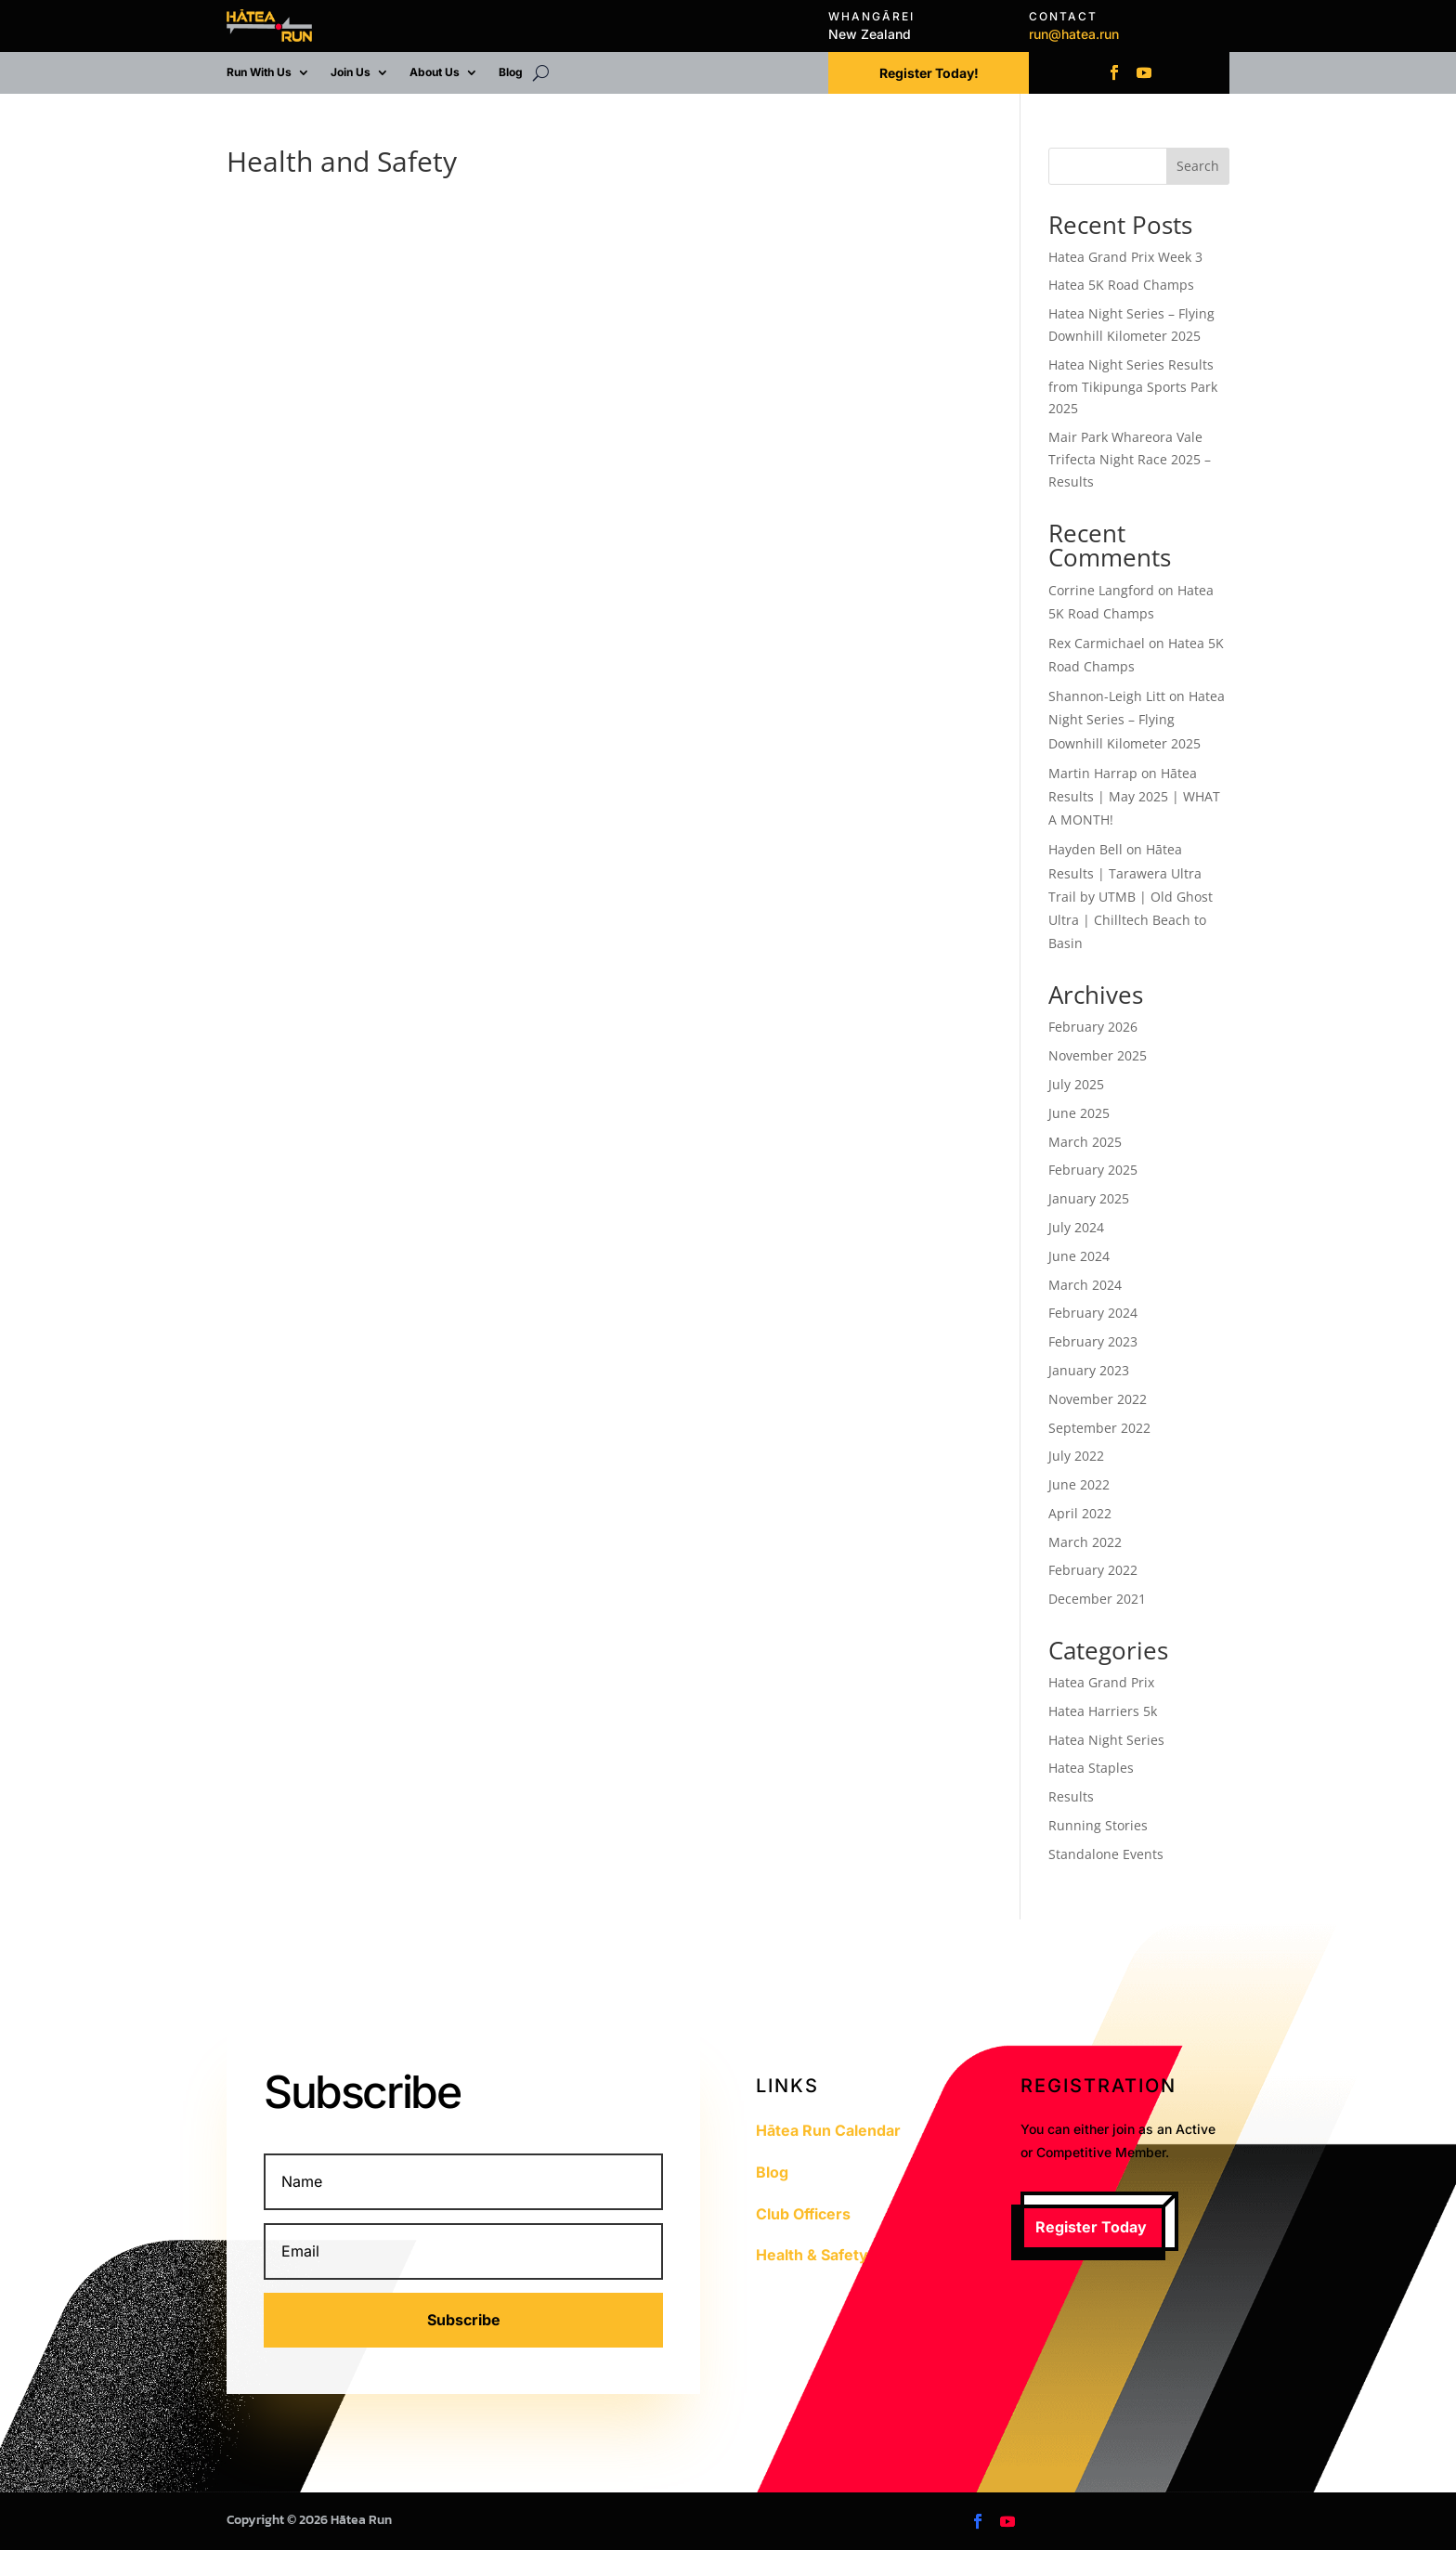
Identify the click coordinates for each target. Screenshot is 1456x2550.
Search (1197, 166)
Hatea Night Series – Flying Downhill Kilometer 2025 (1136, 719)
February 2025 (1093, 1169)
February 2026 (1093, 1026)
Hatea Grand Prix (1101, 1682)
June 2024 (1079, 1256)
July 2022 (1076, 1455)
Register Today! (929, 73)
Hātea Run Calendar (828, 2130)
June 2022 (1079, 1484)
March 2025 (1085, 1142)
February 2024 (1093, 1312)
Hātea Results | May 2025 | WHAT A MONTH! (1134, 796)
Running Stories (1098, 1825)
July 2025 (1076, 1084)
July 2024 (1076, 1227)
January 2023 (1088, 1370)
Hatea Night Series (1106, 1740)
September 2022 (1099, 1428)
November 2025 (1097, 1055)
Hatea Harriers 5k (1102, 1711)
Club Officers (803, 2214)
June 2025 (1079, 1113)
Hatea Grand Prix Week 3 (1125, 257)
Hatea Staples (1091, 1767)
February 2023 (1093, 1341)
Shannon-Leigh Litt (1106, 696)
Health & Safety (812, 2254)
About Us (435, 72)
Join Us (350, 72)
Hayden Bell (1085, 849)
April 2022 (1080, 1513)
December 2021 (1097, 1598)
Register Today (1091, 2227)
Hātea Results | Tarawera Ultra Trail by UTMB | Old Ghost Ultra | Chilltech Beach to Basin (1130, 896)
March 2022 (1085, 1542)
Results (1071, 1796)
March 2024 (1085, 1285)
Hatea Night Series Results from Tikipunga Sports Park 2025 (1132, 387)
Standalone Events (1106, 1854)
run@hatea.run (1074, 34)
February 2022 (1093, 1570)
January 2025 (1088, 1198)
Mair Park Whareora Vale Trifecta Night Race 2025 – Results (1129, 459)
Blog (511, 72)
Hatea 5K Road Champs (1121, 284)
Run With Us (259, 72)
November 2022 (1097, 1399)
